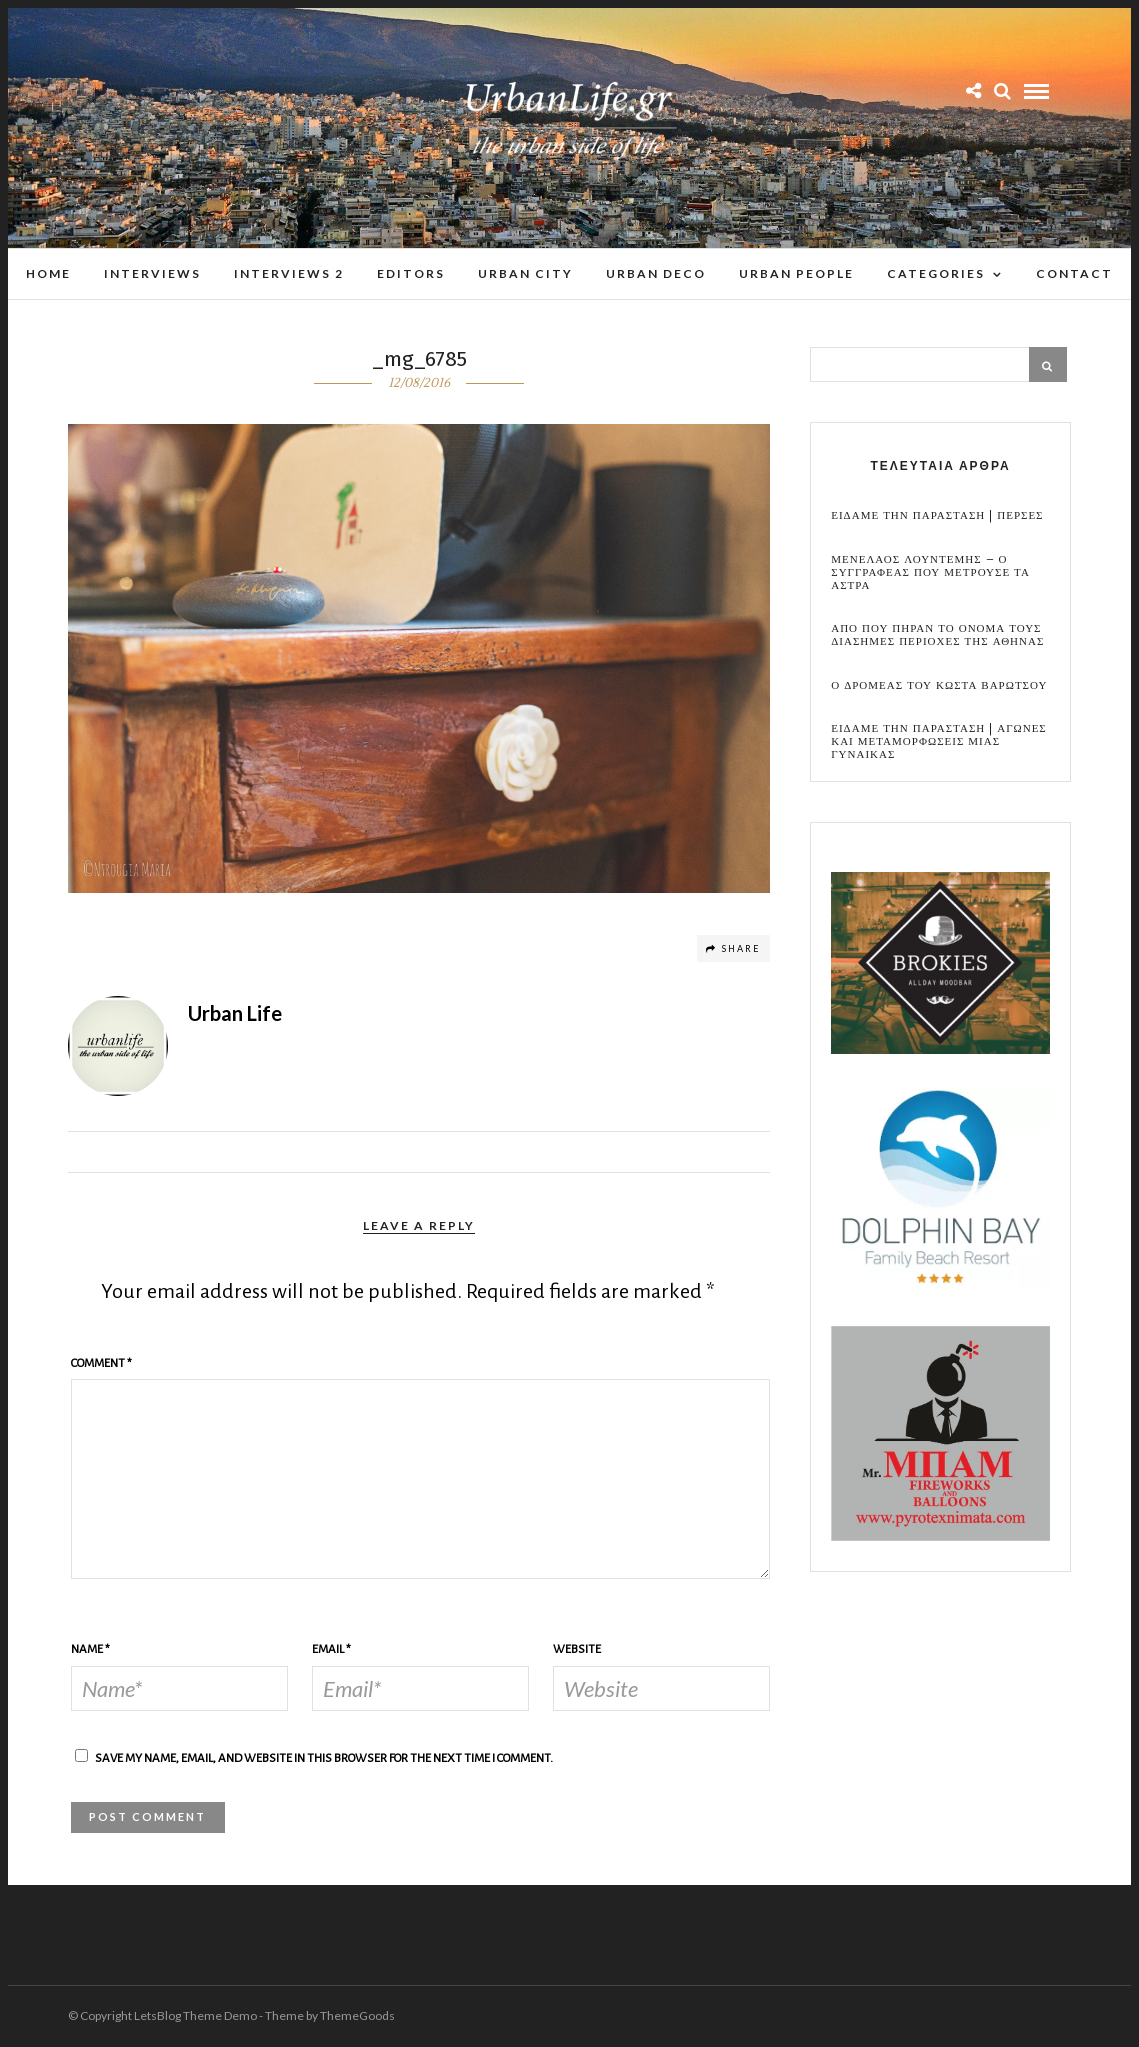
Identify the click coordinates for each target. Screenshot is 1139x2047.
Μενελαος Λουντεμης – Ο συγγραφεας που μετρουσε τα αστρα (930, 574)
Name (90, 1650)
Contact (1074, 273)
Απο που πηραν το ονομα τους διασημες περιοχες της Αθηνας (937, 636)
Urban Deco (656, 273)
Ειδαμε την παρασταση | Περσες (937, 516)
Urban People (796, 273)
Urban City (525, 273)
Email (331, 1650)
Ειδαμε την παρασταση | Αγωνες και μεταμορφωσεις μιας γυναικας (939, 743)
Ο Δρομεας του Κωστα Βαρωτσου (939, 686)
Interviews (152, 273)
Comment (101, 1364)
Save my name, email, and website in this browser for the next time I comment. (324, 1759)
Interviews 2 (289, 273)
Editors (411, 273)
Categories (936, 273)
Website (577, 1650)
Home (48, 273)
